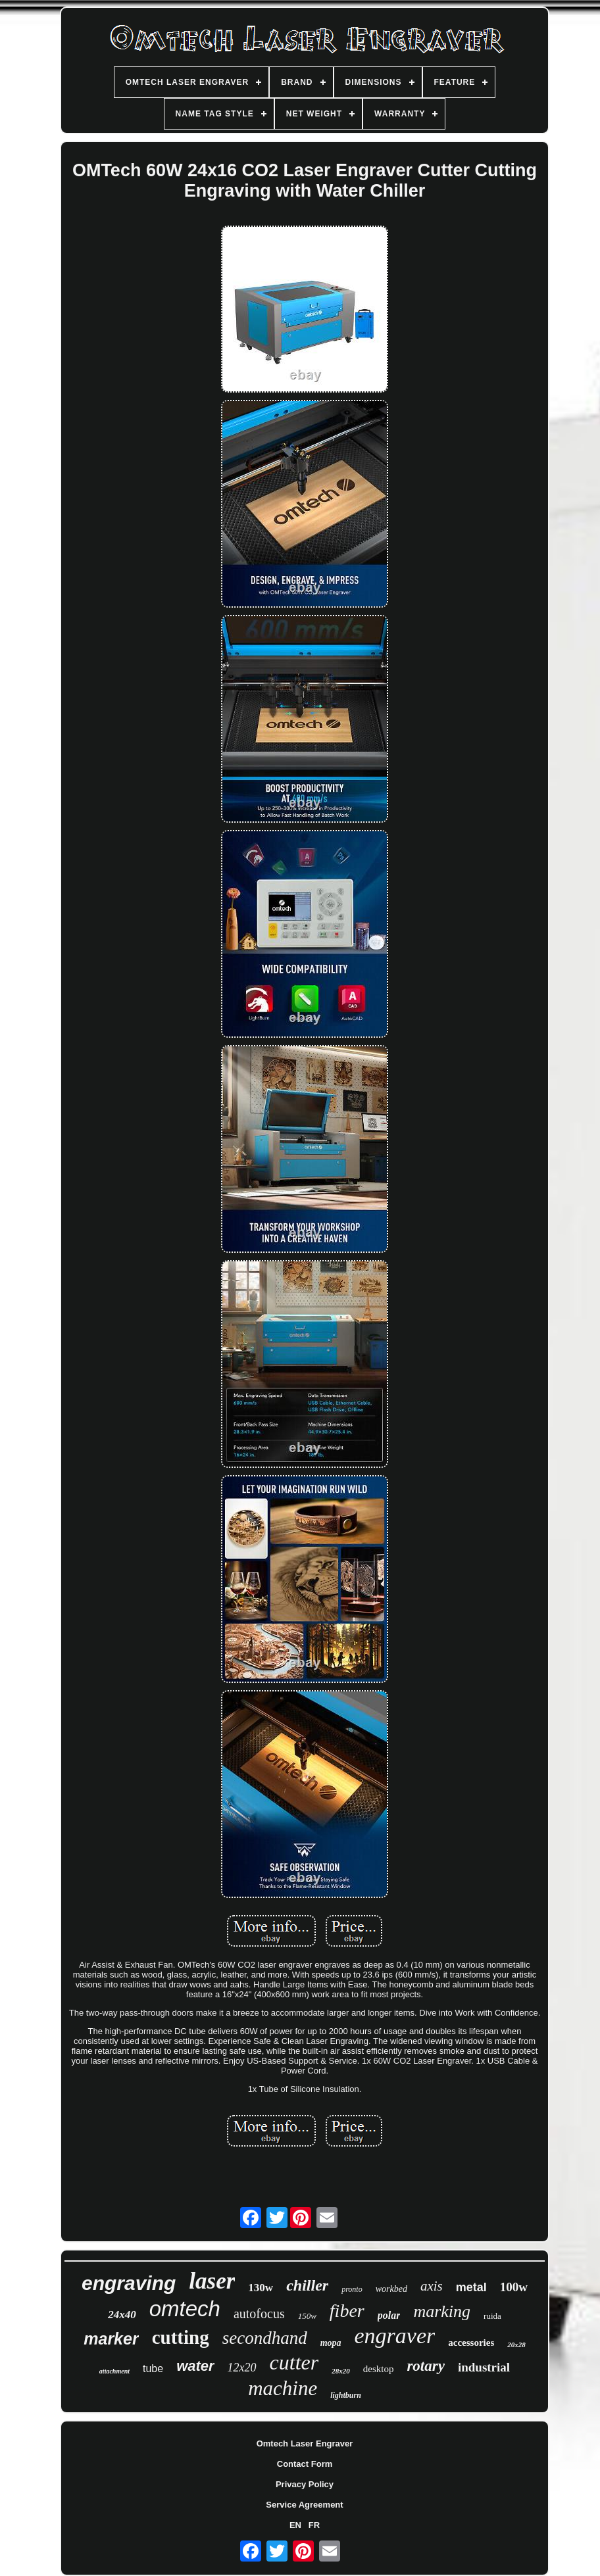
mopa (330, 2343)
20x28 (516, 2344)
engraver (395, 2335)
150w (307, 2316)
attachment (114, 2371)
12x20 (242, 2367)
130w (260, 2287)
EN (295, 2525)
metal (471, 2287)
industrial (484, 2367)
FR (314, 2525)
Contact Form (305, 2464)
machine (282, 2388)
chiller (307, 2285)
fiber (347, 2310)
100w (514, 2287)
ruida (492, 2316)
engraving (129, 2283)
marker (111, 2338)
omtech (184, 2309)
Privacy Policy (305, 2484)
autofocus (259, 2313)
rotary (426, 2366)
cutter (294, 2362)
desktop (378, 2369)
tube (153, 2368)
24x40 (122, 2314)
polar (389, 2315)
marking (441, 2311)
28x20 (341, 2371)
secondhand (264, 2338)
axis (431, 2286)
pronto (351, 2289)
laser (212, 2281)
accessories (471, 2342)
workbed (391, 2289)
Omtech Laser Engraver (305, 2443)
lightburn (345, 2395)
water (195, 2366)
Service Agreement (304, 2505)
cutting (180, 2337)
